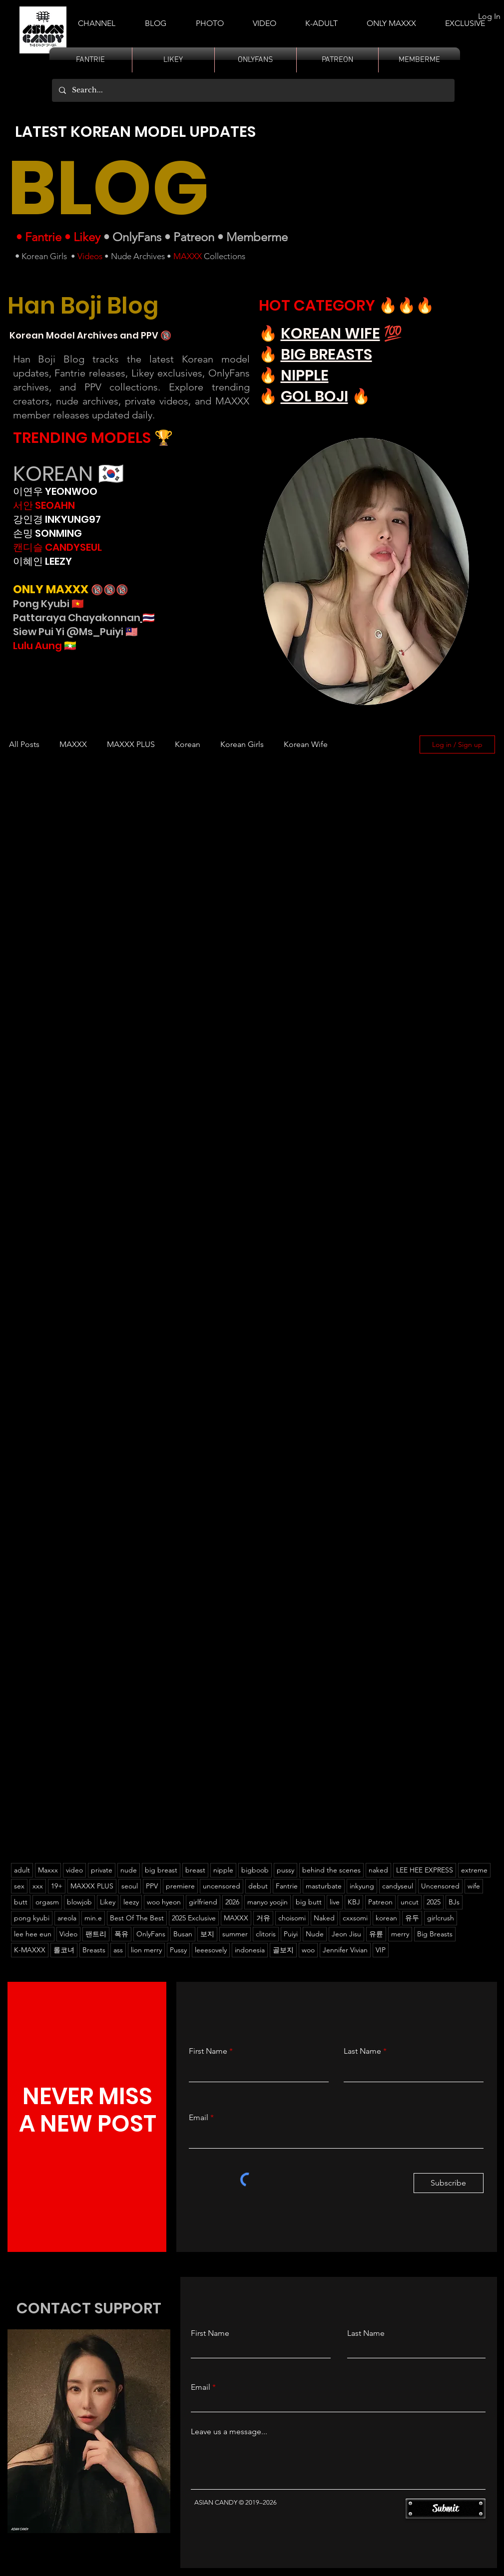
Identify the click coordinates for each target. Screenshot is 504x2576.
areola (66, 1917)
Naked (324, 1917)
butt (20, 1901)
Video (68, 1933)
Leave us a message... (229, 2432)
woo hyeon (164, 1901)
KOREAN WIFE (330, 333)
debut (258, 1885)
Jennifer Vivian (345, 1949)
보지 (207, 1933)
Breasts (93, 1949)
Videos (89, 256)
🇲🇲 (69, 646)
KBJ (354, 1901)
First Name (208, 2051)
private (101, 1869)
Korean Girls (44, 256)
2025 (434, 1901)
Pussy (178, 1949)
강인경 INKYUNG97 (57, 519)
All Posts (24, 744)
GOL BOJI (314, 396)
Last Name (362, 2051)
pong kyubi (31, 1917)
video (74, 1869)
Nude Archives (138, 256)
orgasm (47, 1901)
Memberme (257, 237)
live (335, 1901)
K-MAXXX (29, 1949)
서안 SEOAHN (44, 505)
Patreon (193, 237)
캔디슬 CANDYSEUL (57, 547)
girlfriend (203, 1901)
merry (400, 1933)
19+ (56, 1885)
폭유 (121, 1933)
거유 (263, 1917)
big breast (161, 1869)
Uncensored (440, 1885)
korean (386, 1917)
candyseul (397, 1885)
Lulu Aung (37, 646)
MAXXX (187, 256)
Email (198, 2118)
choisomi (292, 1917)
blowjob (79, 1901)
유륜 (376, 1933)
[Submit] (446, 2509)
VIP (381, 1949)
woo (308, 1949)
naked (378, 1869)
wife (474, 1885)
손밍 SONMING (47, 533)
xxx (37, 1885)
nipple (223, 1869)
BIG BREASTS (326, 354)
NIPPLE (305, 375)
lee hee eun (32, 1933)
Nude (315, 1933)
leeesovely (211, 1949)
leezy (131, 1901)
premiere (180, 1885)
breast (195, 1869)
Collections (223, 256)
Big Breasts (435, 1933)
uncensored (221, 1885)
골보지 (283, 1949)
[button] (321, 18)
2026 (232, 1901)
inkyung (362, 1885)
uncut (410, 1901)
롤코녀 (63, 1949)
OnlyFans (136, 237)
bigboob (255, 1869)
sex (19, 1885)
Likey (86, 237)
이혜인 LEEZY (42, 561)
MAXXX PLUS (131, 744)
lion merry (146, 1949)
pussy (285, 1869)
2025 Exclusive (194, 1917)
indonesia (250, 1949)
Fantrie (43, 237)
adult (22, 1869)
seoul (129, 1885)
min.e (93, 1917)
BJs (454, 1901)
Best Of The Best (137, 1917)
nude (128, 1869)
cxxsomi (355, 1917)
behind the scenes (331, 1869)
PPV (152, 1885)
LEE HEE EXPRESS (424, 1869)
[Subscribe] (449, 2183)
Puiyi (291, 1933)
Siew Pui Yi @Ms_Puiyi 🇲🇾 (75, 632)
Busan (182, 1933)
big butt (309, 1901)
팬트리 (95, 1933)
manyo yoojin (267, 1901)
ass (118, 1949)
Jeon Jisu (346, 1933)
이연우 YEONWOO (55, 491)
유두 (412, 1917)
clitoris (266, 1933)
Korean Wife (306, 744)
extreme (474, 1869)
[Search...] (253, 90)
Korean (187, 744)
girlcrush (440, 1917)
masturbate (324, 1885)
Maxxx (48, 1869)
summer (235, 1933)
